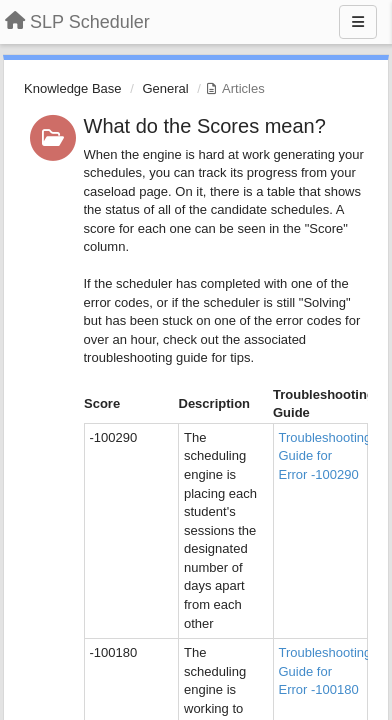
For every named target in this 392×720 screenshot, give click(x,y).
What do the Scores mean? (205, 126)
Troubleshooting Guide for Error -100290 (325, 456)
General (165, 88)
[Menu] (358, 22)
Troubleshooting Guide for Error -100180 (325, 671)
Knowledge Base (73, 88)
